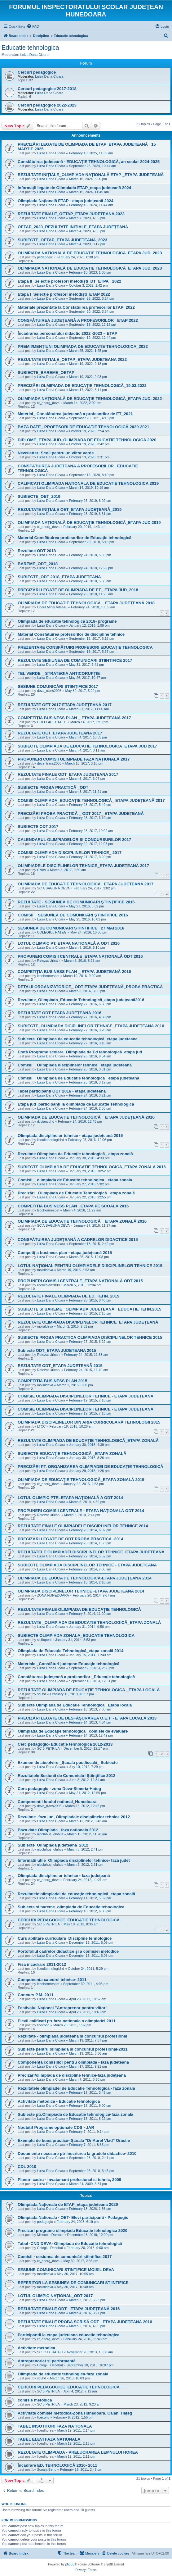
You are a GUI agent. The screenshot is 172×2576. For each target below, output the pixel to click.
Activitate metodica (36, 2348)
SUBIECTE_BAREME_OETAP (46, 372)
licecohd (43, 2025)
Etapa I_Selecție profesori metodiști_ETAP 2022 (64, 294)
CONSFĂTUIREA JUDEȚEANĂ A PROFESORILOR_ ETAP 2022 (78, 320)
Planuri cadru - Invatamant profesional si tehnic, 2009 (69, 2179)
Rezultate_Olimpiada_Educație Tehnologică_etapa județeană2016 (81, 999)
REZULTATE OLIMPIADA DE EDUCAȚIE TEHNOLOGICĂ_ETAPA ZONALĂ (88, 1440)
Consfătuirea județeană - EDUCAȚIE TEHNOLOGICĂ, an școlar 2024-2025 (89, 161)
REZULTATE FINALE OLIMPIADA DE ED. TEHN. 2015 (68, 1296)
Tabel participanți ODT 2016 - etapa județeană (62, 1091)
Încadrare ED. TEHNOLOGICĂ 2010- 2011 (57, 2465)
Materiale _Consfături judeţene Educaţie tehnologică (68, 1663)
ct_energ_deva (48, 403)
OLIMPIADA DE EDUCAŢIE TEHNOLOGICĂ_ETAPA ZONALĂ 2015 (81, 1479)
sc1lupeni (44, 1640)
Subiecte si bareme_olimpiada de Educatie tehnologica (71, 1907)
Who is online (14, 2504)
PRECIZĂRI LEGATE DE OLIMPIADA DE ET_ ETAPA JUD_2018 (78, 590)
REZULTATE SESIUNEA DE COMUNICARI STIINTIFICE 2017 (75, 660)
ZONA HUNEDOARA (53, 1595)
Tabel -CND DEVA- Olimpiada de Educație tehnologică (70, 2243)
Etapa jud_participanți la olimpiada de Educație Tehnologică (76, 1104)
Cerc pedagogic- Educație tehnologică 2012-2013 (65, 1744)
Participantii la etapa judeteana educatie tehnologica (68, 2335)
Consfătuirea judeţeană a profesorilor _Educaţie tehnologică (76, 1676)
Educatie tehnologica (30, 47)
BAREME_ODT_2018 (38, 563)
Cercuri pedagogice (37, 72)
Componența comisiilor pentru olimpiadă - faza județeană (73, 2062)
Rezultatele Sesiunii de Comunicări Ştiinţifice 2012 (66, 1775)
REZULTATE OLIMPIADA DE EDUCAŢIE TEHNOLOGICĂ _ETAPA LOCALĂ (89, 1690)
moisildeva (45, 1270)
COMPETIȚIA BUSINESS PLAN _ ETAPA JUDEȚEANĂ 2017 (74, 718)
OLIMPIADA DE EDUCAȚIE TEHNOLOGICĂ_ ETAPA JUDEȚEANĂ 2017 (85, 884)
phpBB (70, 2564)
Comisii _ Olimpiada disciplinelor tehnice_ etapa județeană (75, 1065)
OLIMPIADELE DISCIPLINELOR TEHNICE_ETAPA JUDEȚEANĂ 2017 (83, 865)
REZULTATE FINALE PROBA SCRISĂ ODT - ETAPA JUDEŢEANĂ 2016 (85, 2321)
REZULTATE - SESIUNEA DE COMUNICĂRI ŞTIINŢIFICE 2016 (76, 902)
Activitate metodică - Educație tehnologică (59, 2101)
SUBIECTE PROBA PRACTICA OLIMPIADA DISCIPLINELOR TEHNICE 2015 (90, 1337)
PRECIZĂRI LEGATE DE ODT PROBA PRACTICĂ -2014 (70, 1539)
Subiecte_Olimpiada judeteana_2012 (53, 1845)
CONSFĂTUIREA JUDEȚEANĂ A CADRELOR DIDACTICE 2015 (78, 1239)
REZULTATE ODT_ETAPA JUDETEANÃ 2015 (60, 1365)
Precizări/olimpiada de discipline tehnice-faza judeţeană (72, 2075)
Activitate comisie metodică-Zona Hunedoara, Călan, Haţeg (75, 2413)
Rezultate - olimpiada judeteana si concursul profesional (72, 2036)
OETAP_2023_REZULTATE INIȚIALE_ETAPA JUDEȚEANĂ (73, 227)
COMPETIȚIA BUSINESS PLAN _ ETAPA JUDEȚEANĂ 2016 (74, 971)
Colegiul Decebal (50, 2248)
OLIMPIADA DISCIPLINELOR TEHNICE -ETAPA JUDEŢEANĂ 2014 (81, 1591)
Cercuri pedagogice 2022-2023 (47, 105)
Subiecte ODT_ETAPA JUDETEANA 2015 (57, 1350)
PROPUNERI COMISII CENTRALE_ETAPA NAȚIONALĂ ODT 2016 (80, 956)
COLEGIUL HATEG (51, 722)
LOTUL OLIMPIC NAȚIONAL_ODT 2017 (55, 2295)
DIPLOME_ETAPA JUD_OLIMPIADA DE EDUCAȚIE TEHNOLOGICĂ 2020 (87, 440)
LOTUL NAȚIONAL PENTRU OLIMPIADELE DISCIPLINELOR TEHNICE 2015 (90, 1265)
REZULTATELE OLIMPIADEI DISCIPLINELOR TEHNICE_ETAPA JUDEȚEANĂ (91, 1552)
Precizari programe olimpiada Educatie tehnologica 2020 (72, 2230)
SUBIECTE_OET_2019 (39, 496)
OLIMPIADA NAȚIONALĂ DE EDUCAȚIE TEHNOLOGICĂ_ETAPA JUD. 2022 (90, 398)
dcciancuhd (45, 1121)
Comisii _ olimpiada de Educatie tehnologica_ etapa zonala (75, 1180)
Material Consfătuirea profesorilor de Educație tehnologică (74, 537)
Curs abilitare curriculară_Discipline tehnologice (65, 1938)
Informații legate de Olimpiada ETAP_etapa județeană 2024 (74, 187)
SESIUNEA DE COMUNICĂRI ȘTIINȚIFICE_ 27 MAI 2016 (71, 928)
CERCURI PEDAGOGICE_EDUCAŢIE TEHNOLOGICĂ (69, 1920)
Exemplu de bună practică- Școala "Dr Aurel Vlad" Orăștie (74, 2140)
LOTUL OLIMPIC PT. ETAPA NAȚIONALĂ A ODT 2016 (69, 943)
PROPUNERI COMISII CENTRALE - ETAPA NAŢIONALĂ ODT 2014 (81, 1510)
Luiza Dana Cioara (34, 55)
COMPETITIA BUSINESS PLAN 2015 (52, 1381)
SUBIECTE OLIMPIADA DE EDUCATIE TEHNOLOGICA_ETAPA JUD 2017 (87, 746)
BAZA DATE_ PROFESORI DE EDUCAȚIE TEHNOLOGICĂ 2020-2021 (83, 427)
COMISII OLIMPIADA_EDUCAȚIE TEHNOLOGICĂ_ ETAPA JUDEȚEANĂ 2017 (91, 800)
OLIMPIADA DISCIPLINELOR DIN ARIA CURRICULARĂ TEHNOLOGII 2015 (89, 1422)
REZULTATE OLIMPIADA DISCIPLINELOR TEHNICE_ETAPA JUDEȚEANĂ (88, 1322)
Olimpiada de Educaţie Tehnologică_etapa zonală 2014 (70, 1650)
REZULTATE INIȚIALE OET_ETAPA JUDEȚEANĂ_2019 (69, 509)
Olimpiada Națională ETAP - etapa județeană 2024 (65, 200)
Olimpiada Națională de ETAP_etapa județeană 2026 (68, 2204)
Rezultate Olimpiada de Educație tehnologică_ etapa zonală (75, 1154)
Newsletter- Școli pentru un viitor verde (56, 453)
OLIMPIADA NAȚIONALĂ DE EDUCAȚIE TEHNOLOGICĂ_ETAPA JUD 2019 (89, 522)
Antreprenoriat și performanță (47, 2361)
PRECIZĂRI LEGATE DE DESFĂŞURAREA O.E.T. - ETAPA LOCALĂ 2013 (87, 1718)
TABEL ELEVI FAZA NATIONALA (49, 2439)
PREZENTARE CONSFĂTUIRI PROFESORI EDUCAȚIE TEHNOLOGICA (85, 647)
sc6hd (41, 1694)
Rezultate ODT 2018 (37, 550)
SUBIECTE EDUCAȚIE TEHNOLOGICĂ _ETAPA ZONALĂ (72, 1453)
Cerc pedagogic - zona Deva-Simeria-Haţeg (59, 1788)
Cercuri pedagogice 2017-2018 (47, 88)
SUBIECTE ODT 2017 (38, 826)
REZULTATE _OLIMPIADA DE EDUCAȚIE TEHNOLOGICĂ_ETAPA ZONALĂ (89, 1622)
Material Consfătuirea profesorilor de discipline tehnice (71, 634)
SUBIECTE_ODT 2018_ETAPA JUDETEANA (59, 577)
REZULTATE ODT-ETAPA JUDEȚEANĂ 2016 (59, 1013)
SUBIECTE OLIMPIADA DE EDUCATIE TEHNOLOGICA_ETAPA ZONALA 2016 (92, 1167)
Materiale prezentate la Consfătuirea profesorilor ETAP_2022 (76, 307)
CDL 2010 (27, 2166)
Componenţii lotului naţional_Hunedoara (57, 1801)
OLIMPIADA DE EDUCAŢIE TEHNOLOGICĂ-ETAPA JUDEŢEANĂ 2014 (85, 1578)
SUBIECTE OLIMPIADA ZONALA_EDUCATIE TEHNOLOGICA (76, 1635)
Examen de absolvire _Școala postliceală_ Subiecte (68, 1762)
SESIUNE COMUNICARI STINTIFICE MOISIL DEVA (66, 2269)
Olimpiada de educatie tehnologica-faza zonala (63, 2374)
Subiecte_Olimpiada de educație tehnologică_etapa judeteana (78, 1039)
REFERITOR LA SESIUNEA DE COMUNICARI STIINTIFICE (73, 2282)
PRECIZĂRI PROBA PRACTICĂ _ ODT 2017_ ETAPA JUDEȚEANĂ (81, 813)
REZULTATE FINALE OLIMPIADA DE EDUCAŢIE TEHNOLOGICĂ (79, 1609)
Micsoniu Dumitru (50, 2235)
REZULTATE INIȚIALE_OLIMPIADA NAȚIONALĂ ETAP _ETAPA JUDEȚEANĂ (91, 174)
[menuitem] (33, 26)
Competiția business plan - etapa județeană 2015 (65, 1252)
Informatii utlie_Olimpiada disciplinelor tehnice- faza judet (74, 1860)
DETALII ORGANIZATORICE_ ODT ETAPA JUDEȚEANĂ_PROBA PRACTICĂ (90, 986)
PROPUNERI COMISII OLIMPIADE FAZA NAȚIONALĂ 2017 (74, 759)
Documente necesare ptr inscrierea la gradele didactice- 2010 (77, 2153)
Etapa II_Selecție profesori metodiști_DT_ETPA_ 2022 (69, 281)
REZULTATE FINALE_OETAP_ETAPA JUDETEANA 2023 (71, 213)
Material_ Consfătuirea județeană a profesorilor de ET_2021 (75, 413)
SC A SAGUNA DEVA (53, 888)
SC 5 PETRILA (48, 1748)
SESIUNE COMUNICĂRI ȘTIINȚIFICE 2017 (58, 686)
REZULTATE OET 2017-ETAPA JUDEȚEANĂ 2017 (65, 704)
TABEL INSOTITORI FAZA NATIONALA (55, 2426)
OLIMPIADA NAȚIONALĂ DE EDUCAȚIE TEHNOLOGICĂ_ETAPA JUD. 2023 (90, 253)
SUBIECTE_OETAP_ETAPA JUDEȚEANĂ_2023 (62, 240)
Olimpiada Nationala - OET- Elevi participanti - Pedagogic (73, 2217)
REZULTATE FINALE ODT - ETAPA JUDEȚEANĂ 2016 (69, 2308)
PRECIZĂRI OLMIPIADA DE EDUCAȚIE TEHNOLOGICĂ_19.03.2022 (82, 385)
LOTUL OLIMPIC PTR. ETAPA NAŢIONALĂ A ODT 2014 (70, 1497)
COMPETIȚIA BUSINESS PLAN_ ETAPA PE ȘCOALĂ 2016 (73, 1206)
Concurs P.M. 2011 (36, 1994)
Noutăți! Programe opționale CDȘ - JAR (56, 2127)
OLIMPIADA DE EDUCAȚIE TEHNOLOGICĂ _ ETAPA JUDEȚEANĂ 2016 (86, 1117)
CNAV (41, 870)
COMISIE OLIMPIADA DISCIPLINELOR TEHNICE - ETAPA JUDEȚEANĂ (85, 1396)
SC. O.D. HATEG (50, 2352)
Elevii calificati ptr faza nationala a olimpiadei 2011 (67, 2021)
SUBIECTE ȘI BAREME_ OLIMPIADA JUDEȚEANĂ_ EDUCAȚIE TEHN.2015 (89, 1309)
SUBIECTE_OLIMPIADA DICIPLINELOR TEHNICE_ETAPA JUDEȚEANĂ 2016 (91, 1026)
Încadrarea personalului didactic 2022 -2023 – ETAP (67, 333)
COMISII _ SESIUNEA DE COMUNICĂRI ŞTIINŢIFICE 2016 (73, 915)
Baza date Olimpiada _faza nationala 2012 (58, 1830)
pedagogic (45, 257)
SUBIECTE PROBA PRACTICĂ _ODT (53, 787)
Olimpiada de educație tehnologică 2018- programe (67, 621)
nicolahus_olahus (50, 1834)
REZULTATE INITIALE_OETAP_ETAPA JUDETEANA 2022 (72, 359)
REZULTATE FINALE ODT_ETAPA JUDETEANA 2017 (68, 774)
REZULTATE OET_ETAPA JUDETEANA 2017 (60, 733)
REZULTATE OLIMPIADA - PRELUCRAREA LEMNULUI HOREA (78, 2452)
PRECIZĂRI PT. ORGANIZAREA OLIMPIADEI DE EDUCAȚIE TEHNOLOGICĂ (90, 1466)
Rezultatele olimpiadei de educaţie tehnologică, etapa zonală (76, 1894)
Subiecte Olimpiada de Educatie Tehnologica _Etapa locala (75, 1705)
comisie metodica (35, 2400)
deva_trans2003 (49, 691)
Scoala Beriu (46, 2469)
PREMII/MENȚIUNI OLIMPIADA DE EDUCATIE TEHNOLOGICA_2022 (83, 346)
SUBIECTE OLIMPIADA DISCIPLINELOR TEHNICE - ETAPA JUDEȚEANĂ (87, 1565)
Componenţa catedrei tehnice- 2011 (52, 1979)
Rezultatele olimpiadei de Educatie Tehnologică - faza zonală (76, 2088)
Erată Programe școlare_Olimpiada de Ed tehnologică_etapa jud (80, 1052)
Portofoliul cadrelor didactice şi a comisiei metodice (68, 1951)
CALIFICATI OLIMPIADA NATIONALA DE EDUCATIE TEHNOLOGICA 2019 (88, 483)
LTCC (41, 1426)
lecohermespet (48, 976)
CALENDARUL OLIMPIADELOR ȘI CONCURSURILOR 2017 (74, 839)
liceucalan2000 (48, 1285)
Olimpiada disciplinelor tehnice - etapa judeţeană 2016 (70, 1135)
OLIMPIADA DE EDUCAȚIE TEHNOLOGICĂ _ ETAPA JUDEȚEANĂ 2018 (86, 603)
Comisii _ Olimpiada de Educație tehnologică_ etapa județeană (78, 1078)
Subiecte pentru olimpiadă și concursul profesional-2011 (73, 2049)
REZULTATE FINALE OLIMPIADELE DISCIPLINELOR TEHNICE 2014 (83, 1526)
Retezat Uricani (48, 960)
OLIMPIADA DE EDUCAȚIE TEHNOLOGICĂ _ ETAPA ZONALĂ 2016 (82, 1221)
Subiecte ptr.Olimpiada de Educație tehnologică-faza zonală (75, 2114)
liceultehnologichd (50, 1140)
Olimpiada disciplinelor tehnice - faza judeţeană (64, 1875)
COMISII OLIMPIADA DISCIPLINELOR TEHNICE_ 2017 (69, 852)
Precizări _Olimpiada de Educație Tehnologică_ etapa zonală (76, 1193)
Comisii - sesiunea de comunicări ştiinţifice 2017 (65, 2256)
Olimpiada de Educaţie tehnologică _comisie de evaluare (73, 1731)
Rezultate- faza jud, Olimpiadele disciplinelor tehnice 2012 (74, 1817)
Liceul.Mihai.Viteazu (52, 607)
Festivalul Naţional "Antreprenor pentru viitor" (62, 2008)
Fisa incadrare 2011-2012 (42, 1964)
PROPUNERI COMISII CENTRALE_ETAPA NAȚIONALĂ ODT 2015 (80, 1281)
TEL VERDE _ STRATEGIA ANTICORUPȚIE (59, 673)
